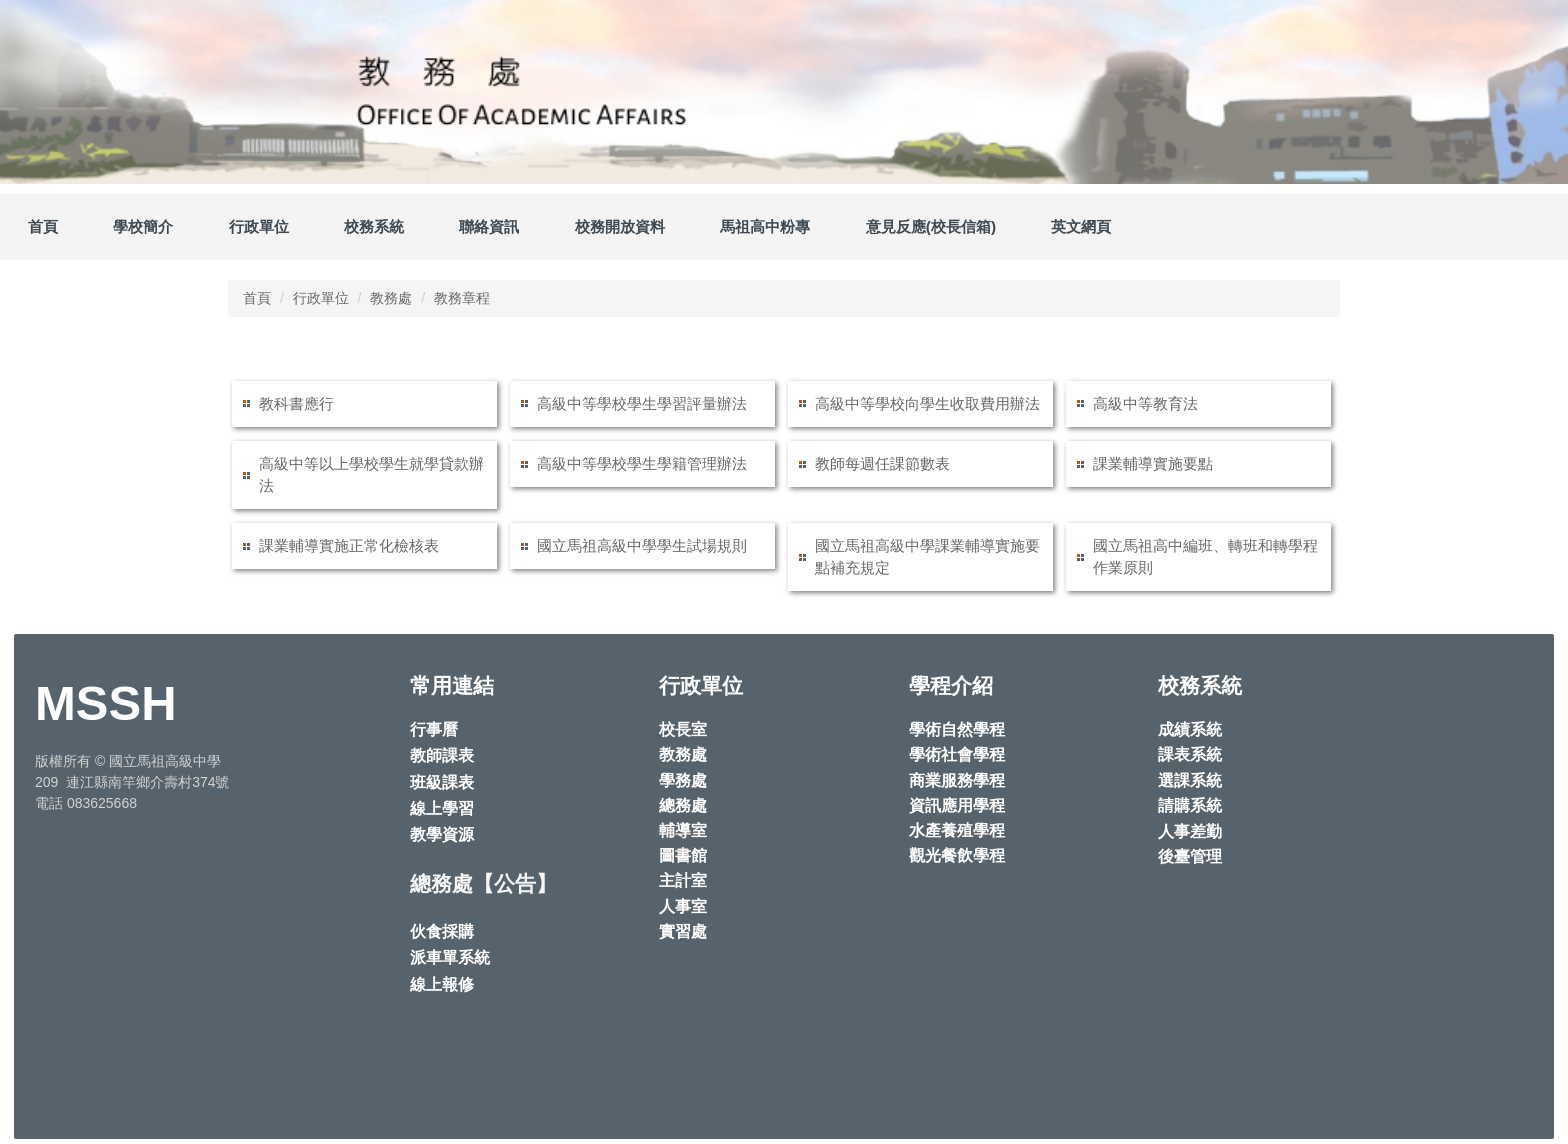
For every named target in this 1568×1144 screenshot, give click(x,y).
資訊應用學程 (957, 805)
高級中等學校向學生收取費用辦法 (927, 403)
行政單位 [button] (259, 226)
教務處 (391, 298)
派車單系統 (450, 957)
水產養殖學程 (957, 830)
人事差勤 (1190, 831)
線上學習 (442, 808)
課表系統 (1190, 754)
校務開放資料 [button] (620, 226)
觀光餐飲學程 (957, 855)
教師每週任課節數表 (882, 463)
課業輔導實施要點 (1153, 463)
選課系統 (1190, 780)
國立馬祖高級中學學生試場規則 (642, 545)
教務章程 (462, 298)
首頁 (43, 226)
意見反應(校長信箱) (931, 226)
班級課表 (442, 782)
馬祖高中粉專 (765, 226)
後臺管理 (1190, 856)
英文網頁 (1081, 226)
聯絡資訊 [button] (489, 226)
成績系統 (1190, 729)
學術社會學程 (957, 754)
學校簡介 (143, 226)
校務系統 (374, 226)
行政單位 (321, 298)
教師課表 (442, 755)
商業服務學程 (957, 780)
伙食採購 (442, 931)
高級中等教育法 (1145, 403)
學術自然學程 (957, 729)
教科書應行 (296, 403)
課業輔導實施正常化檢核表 (349, 545)
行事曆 (434, 729)
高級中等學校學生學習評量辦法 (642, 403)
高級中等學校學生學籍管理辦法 (642, 463)
